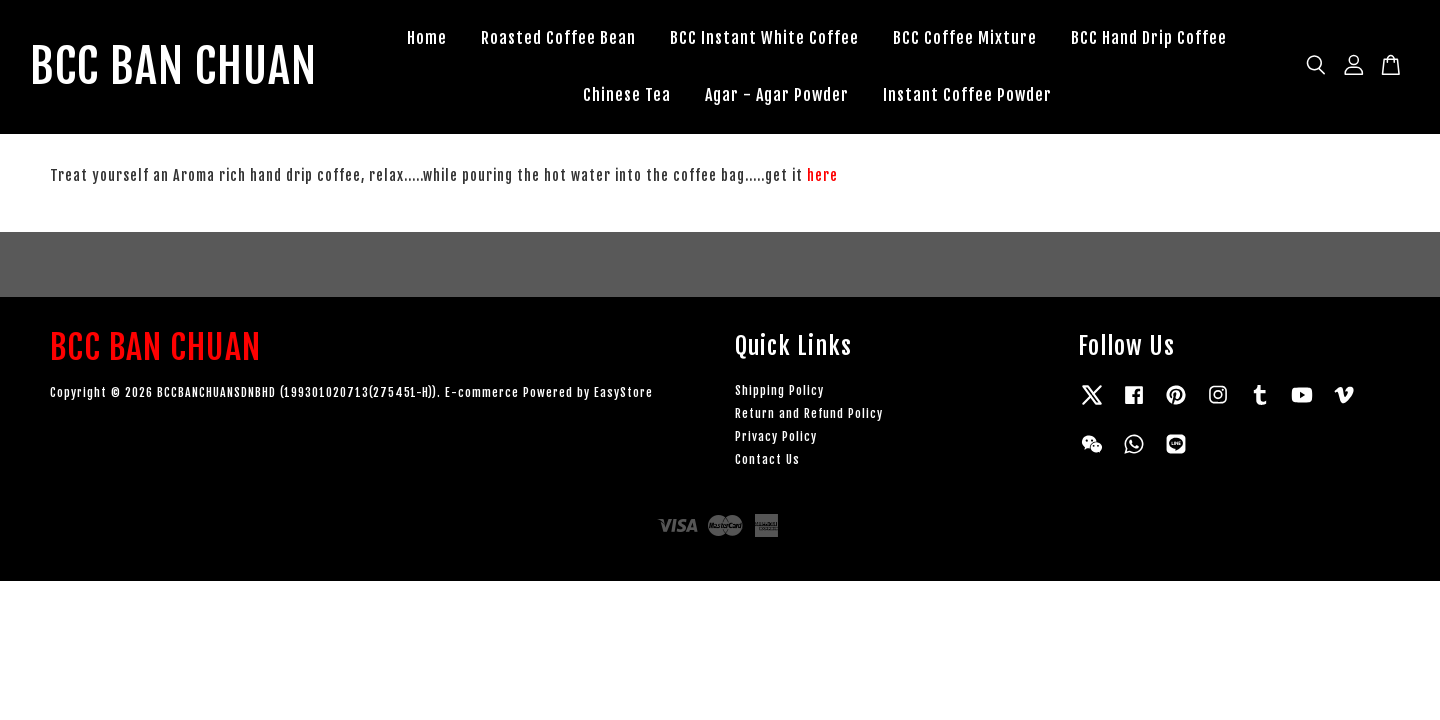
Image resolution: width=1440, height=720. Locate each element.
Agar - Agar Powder (780, 95)
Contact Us (767, 460)
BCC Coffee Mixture (969, 38)
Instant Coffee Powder (970, 95)
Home (431, 38)
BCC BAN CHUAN (177, 67)
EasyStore (623, 393)
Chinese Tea (630, 95)
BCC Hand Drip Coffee (1153, 38)
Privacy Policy (776, 437)
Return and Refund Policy (809, 414)
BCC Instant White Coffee (768, 38)
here (822, 175)
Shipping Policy (779, 391)
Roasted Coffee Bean (562, 38)
